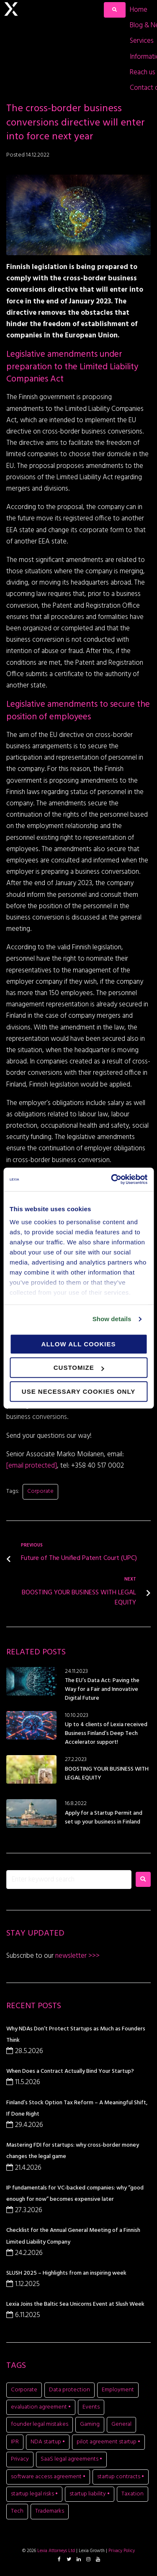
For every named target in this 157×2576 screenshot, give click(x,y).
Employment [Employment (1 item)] (118, 2390)
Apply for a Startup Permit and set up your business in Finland (103, 1817)
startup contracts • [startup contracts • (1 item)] (120, 2477)
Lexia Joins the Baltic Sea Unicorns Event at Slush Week (75, 2304)
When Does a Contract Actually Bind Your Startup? (70, 2071)
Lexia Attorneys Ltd (56, 2551)
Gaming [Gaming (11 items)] (90, 2424)
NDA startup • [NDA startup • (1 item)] (48, 2442)
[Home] (139, 10)
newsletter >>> (77, 1956)
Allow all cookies (78, 1344)
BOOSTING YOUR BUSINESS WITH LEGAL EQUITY (107, 1773)
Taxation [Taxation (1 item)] (132, 2494)
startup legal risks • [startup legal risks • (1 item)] (34, 2494)
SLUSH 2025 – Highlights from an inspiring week (66, 2273)
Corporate (40, 1491)
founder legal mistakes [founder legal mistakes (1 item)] (39, 2424)
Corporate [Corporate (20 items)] (24, 2390)
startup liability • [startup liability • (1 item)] (89, 2494)
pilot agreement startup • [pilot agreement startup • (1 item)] (108, 2442)
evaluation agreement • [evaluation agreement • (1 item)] (41, 2407)
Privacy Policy (121, 2551)
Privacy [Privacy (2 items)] (20, 2459)
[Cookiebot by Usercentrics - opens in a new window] (111, 1179)
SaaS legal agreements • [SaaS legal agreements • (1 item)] (71, 2459)
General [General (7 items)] (121, 2424)
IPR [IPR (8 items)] (15, 2442)
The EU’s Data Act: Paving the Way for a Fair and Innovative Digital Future (102, 1689)
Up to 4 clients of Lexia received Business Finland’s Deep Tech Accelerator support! (106, 1733)
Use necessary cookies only (78, 1391)
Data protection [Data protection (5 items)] (69, 2390)
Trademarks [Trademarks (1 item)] (49, 2511)
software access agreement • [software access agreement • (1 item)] (48, 2477)
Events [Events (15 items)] (91, 2407)
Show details (112, 1318)
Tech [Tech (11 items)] (17, 2511)
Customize (79, 1367)
